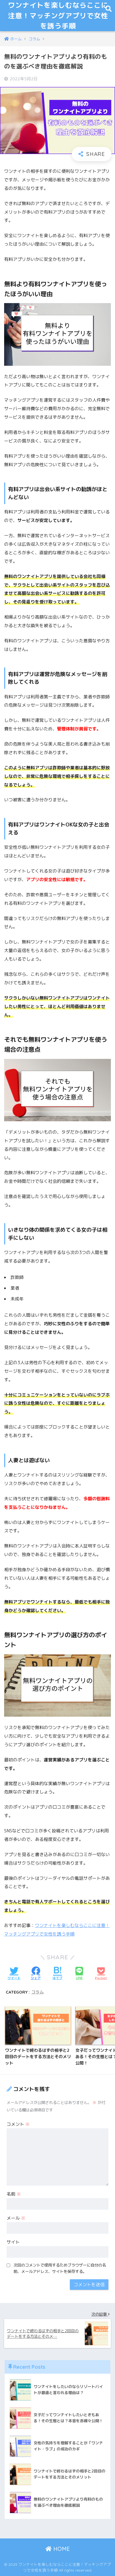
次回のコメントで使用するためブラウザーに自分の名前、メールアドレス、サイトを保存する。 (59, 2268)
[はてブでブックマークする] (57, 1973)
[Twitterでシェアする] (14, 1973)
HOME (57, 2548)
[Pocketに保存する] (101, 1973)
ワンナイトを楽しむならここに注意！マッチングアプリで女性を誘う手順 (58, 15)
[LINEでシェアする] (79, 1973)
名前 (14, 2194)
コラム (37, 1992)
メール (16, 2218)
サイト (13, 2242)
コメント (18, 2124)
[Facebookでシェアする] (36, 1973)
